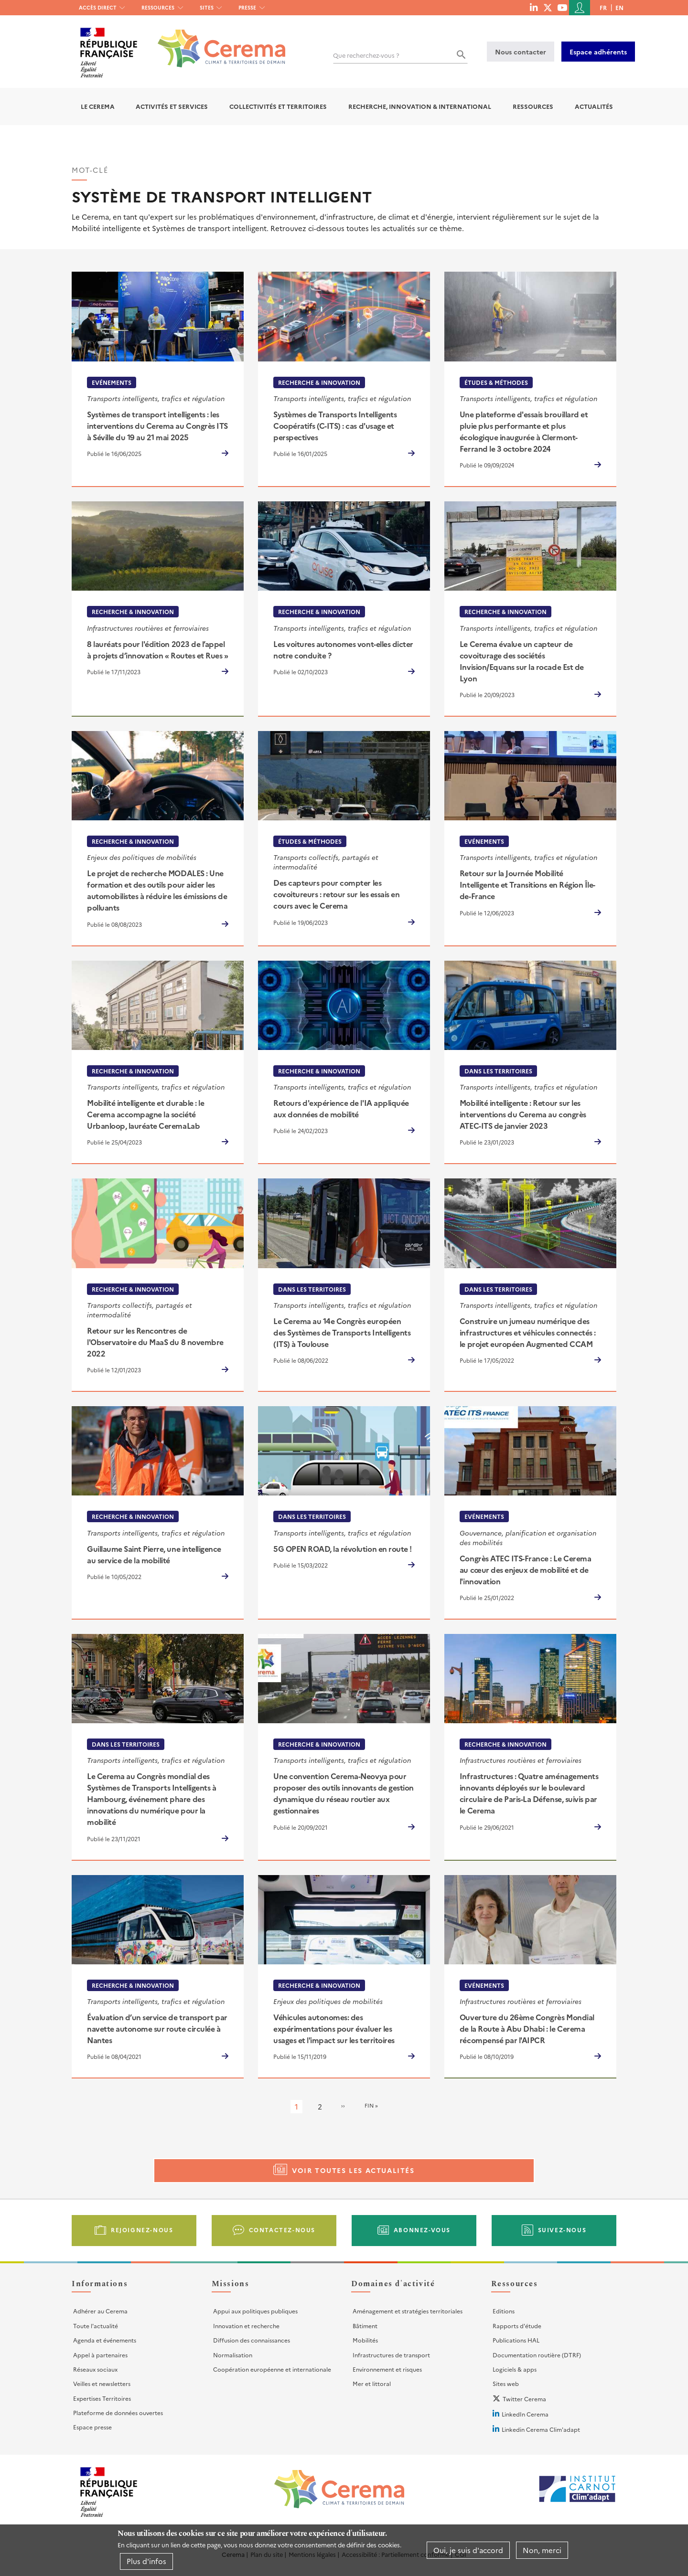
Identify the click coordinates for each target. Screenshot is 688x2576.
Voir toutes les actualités (353, 2170)
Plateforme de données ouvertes (118, 2412)
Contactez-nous (282, 2230)
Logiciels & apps (515, 2369)
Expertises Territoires (102, 2398)
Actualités (594, 106)
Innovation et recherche (246, 2326)
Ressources (157, 7)
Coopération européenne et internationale (272, 2369)
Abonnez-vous (422, 2230)
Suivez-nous (562, 2230)
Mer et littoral (372, 2383)
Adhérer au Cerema (100, 2311)
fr (603, 7)
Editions (504, 2311)
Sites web (506, 2383)
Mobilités (365, 2340)
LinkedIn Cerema (525, 2414)
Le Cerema (98, 106)
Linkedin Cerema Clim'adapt (541, 2429)
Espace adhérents (598, 51)
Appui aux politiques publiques (255, 2311)
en (619, 7)
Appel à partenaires (100, 2355)
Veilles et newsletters (101, 2383)
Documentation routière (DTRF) (537, 2355)
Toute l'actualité (95, 2326)
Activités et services (172, 106)
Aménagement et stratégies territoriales (407, 2311)
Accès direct (98, 7)
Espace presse (92, 2427)
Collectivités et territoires (278, 106)
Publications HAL (516, 2340)
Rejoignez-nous (142, 2230)
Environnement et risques (387, 2369)
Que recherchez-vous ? (366, 55)
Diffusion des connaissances (251, 2340)
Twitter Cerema (524, 2399)
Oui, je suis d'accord (468, 2550)
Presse (247, 7)
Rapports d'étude (517, 2326)
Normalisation (232, 2355)
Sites (207, 7)
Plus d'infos (146, 2561)
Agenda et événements (104, 2340)
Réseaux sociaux (95, 2369)
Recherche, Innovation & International (419, 106)
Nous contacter (520, 51)
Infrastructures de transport (391, 2355)
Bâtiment (365, 2326)
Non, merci (542, 2550)
